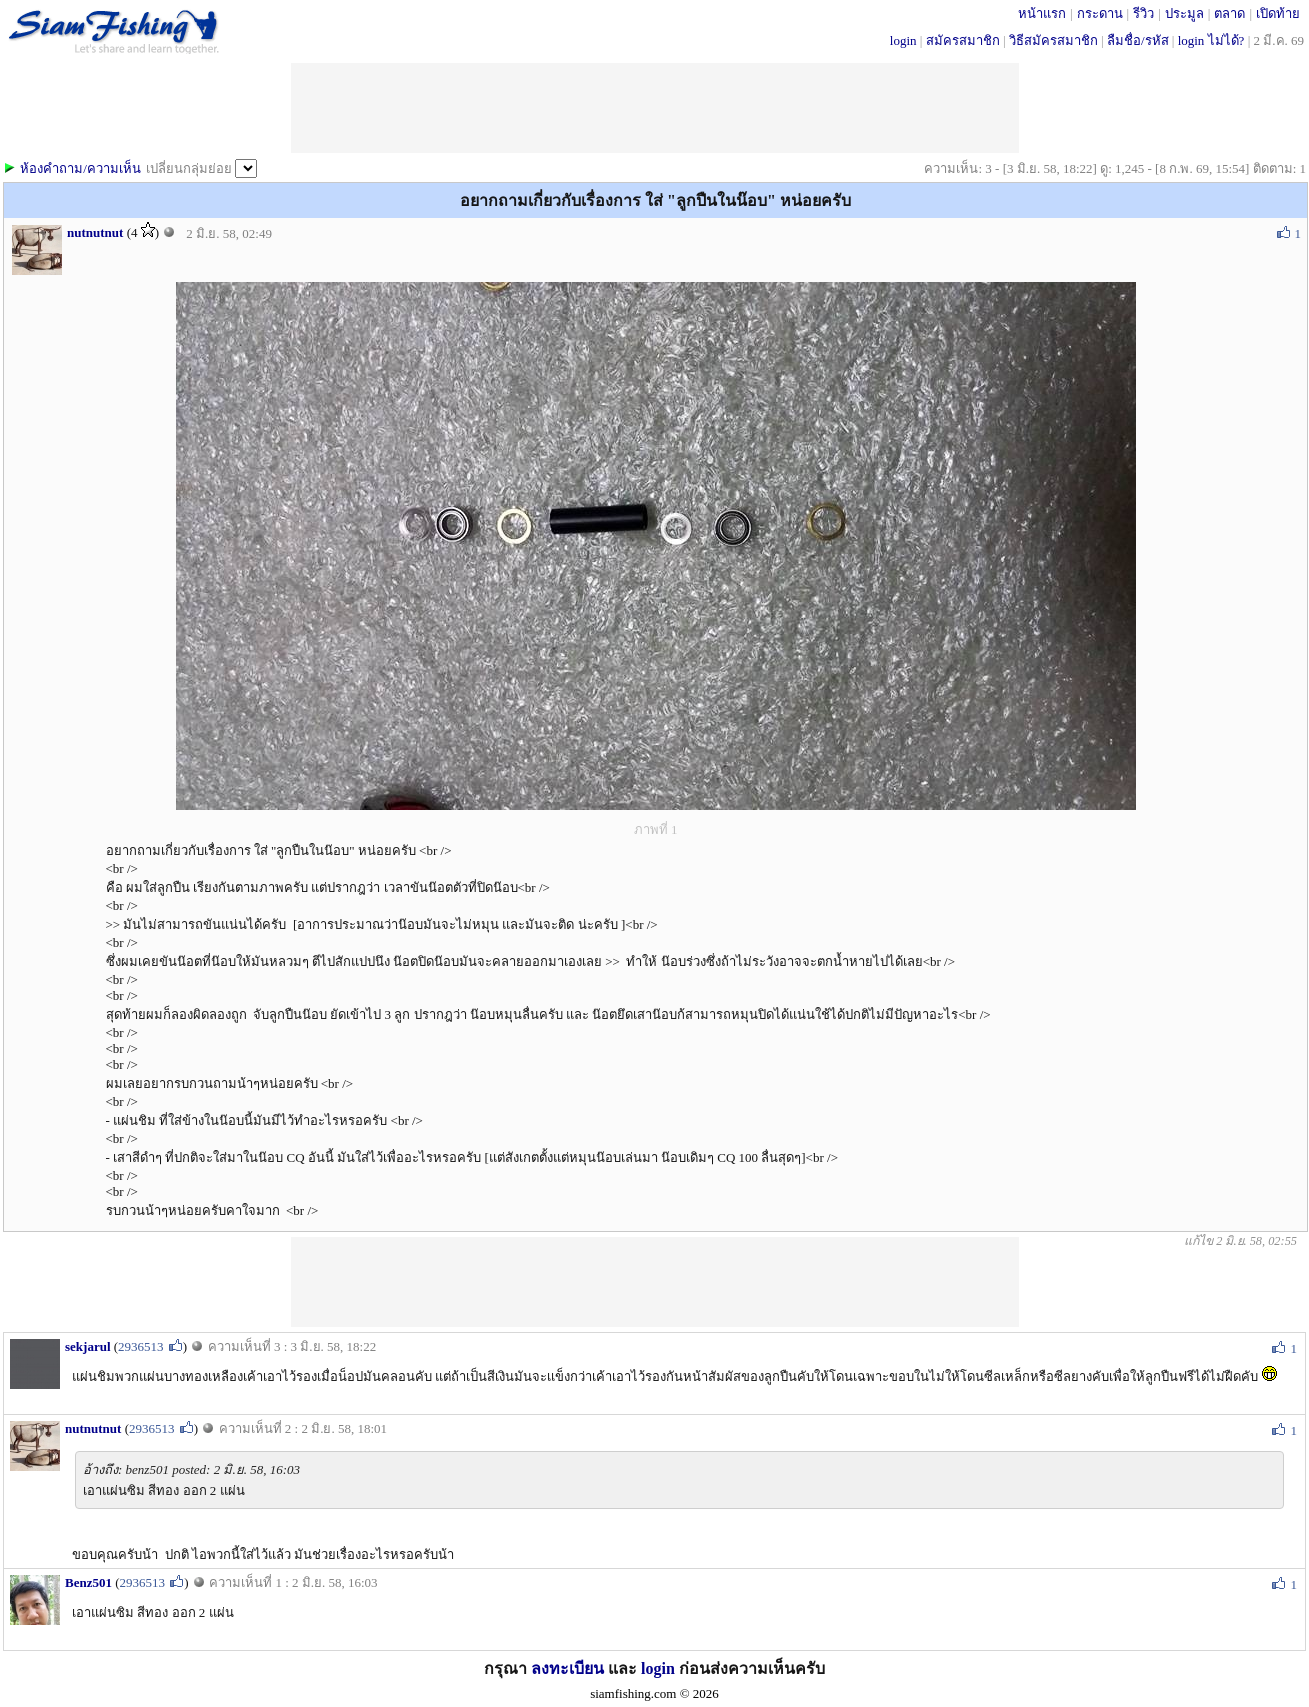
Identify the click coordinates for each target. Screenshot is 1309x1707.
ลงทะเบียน (567, 1668)
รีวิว (1143, 13)
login (903, 40)
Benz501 (88, 1582)
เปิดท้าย (1278, 13)
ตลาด (1229, 13)
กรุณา (507, 1668)
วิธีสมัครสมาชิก (1053, 40)
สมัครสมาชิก (963, 40)
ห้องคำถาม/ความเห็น (80, 168)
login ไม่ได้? (1211, 40)
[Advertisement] (655, 1282)
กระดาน (1100, 13)
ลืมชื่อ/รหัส (1138, 40)
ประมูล (1184, 13)
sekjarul (88, 1346)
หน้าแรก (1042, 13)
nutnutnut (95, 232)
